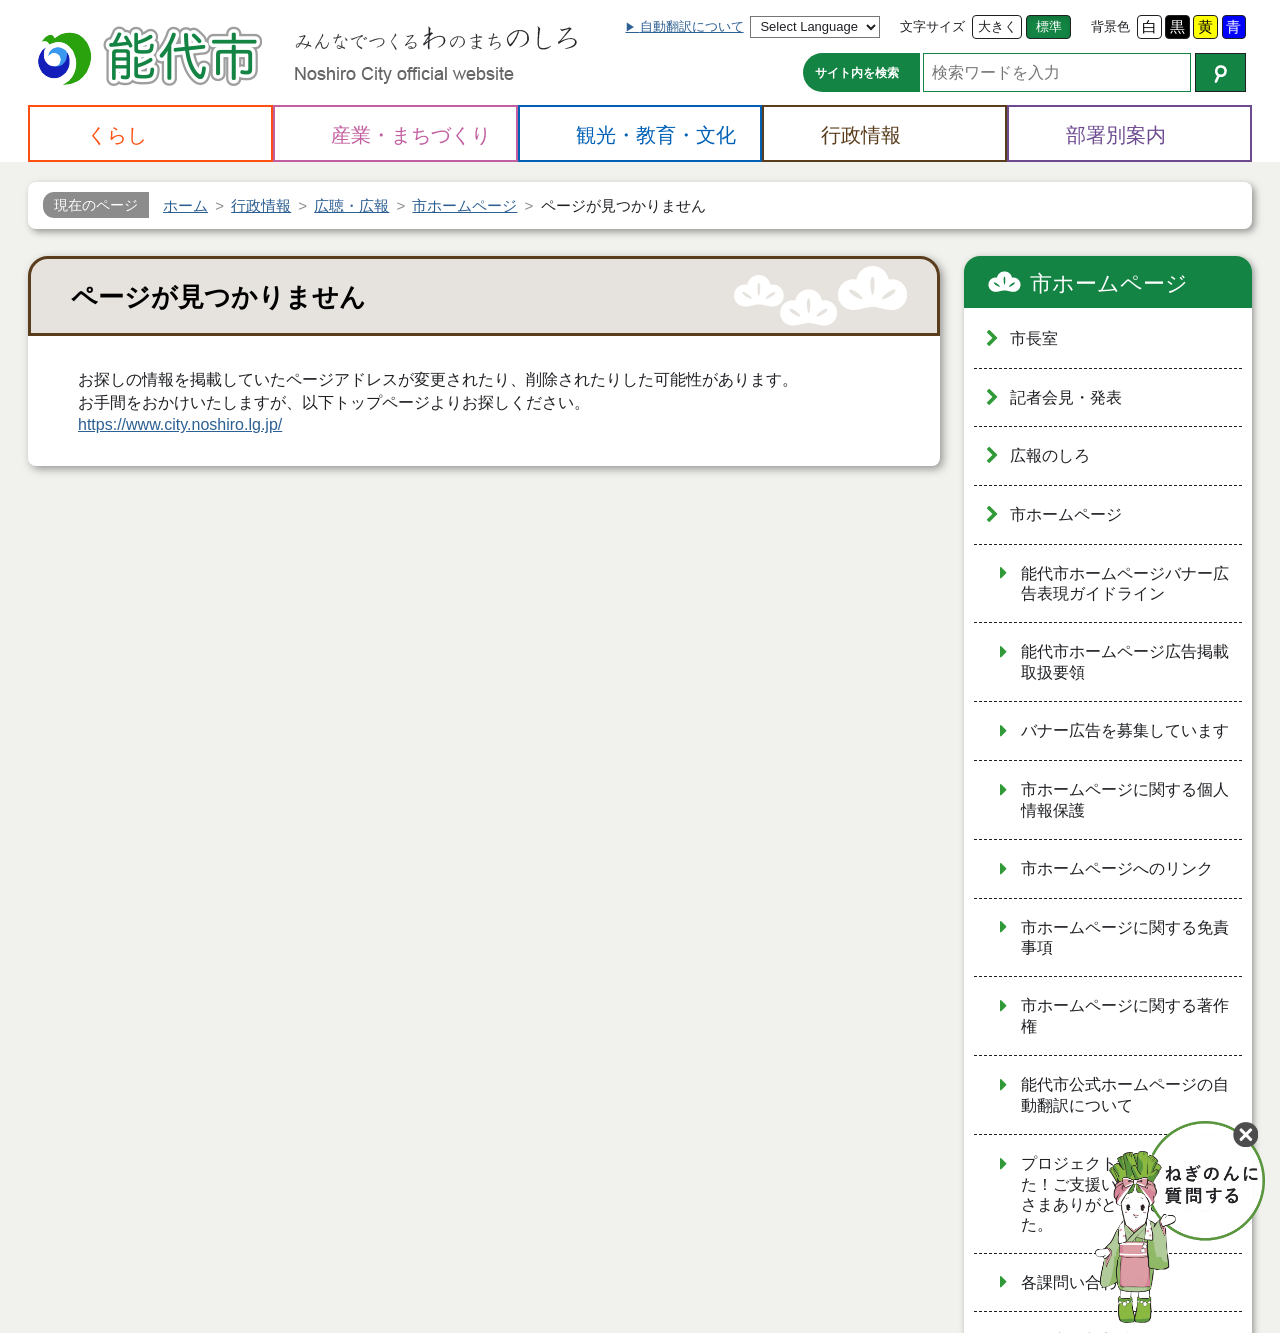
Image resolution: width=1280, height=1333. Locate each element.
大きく (997, 26)
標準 (1049, 26)
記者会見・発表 (1066, 397)
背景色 (1110, 26)
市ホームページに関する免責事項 (1125, 938)
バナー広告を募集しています (1125, 730)
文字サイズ (932, 26)
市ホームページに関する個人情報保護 (1125, 800)
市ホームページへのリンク (1117, 868)
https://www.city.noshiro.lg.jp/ (180, 424)
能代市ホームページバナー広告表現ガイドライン (1125, 584)
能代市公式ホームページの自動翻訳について (1125, 1095)
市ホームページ (1109, 283)
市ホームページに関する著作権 (1125, 1016)
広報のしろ (1050, 455)
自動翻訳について (692, 26)
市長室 (1034, 338)
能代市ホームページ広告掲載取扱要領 (1125, 662)
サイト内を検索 (857, 73)
